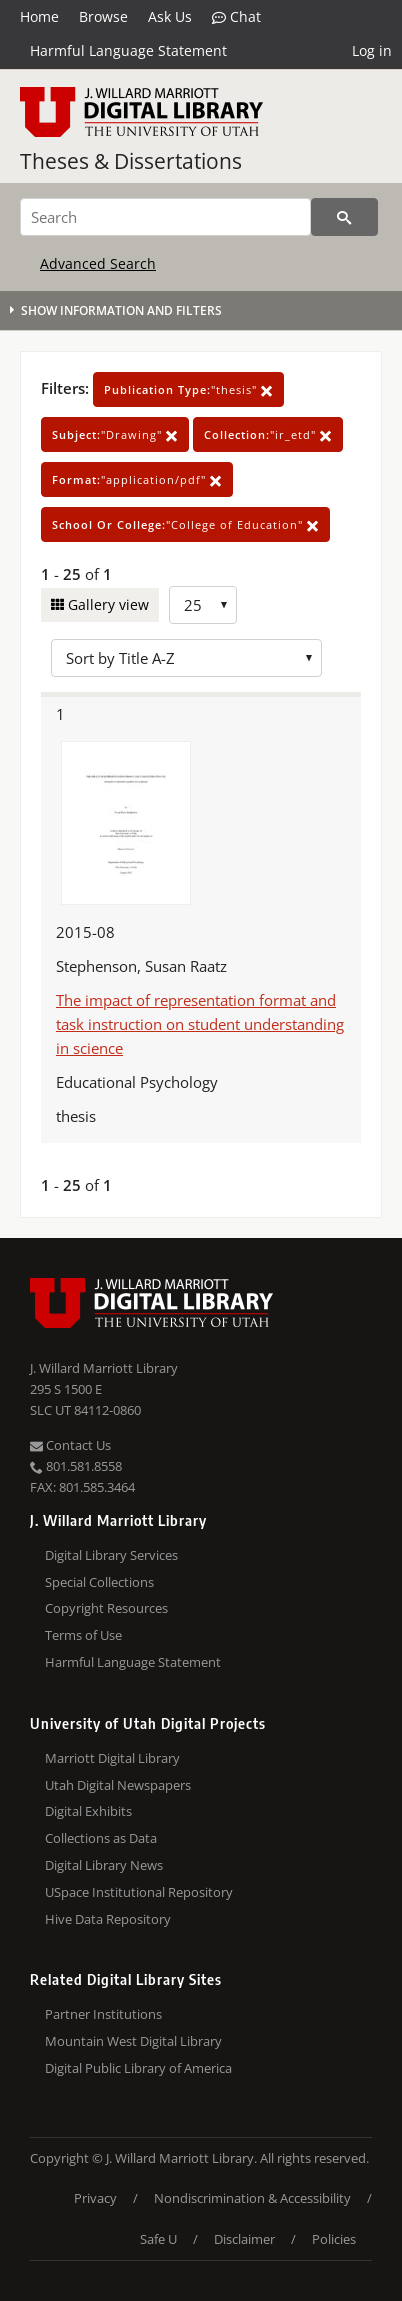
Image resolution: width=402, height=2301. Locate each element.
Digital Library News (104, 1865)
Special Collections (99, 1582)
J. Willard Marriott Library (104, 1368)
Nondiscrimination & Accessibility (252, 2198)
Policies (334, 2239)
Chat (236, 17)
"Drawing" (115, 434)
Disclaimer (244, 2239)
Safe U (158, 2239)
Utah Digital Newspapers (118, 1785)
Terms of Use (83, 1635)
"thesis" (188, 389)
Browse (103, 16)
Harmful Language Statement (128, 50)
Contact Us (70, 1445)
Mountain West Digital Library (133, 2041)
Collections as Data (101, 1838)
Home (39, 16)
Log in (372, 50)
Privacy (95, 2198)
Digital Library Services (111, 1555)
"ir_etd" (268, 434)
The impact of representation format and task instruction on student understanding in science (200, 1024)
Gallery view (106, 604)
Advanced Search (98, 263)
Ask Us (170, 16)
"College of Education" (185, 524)
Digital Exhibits (88, 1811)
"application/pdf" (137, 479)
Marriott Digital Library (112, 1758)
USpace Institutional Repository (139, 1892)
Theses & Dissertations (131, 161)
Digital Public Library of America (138, 2068)
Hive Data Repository (108, 1919)
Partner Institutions (103, 2014)
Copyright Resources (106, 1608)
